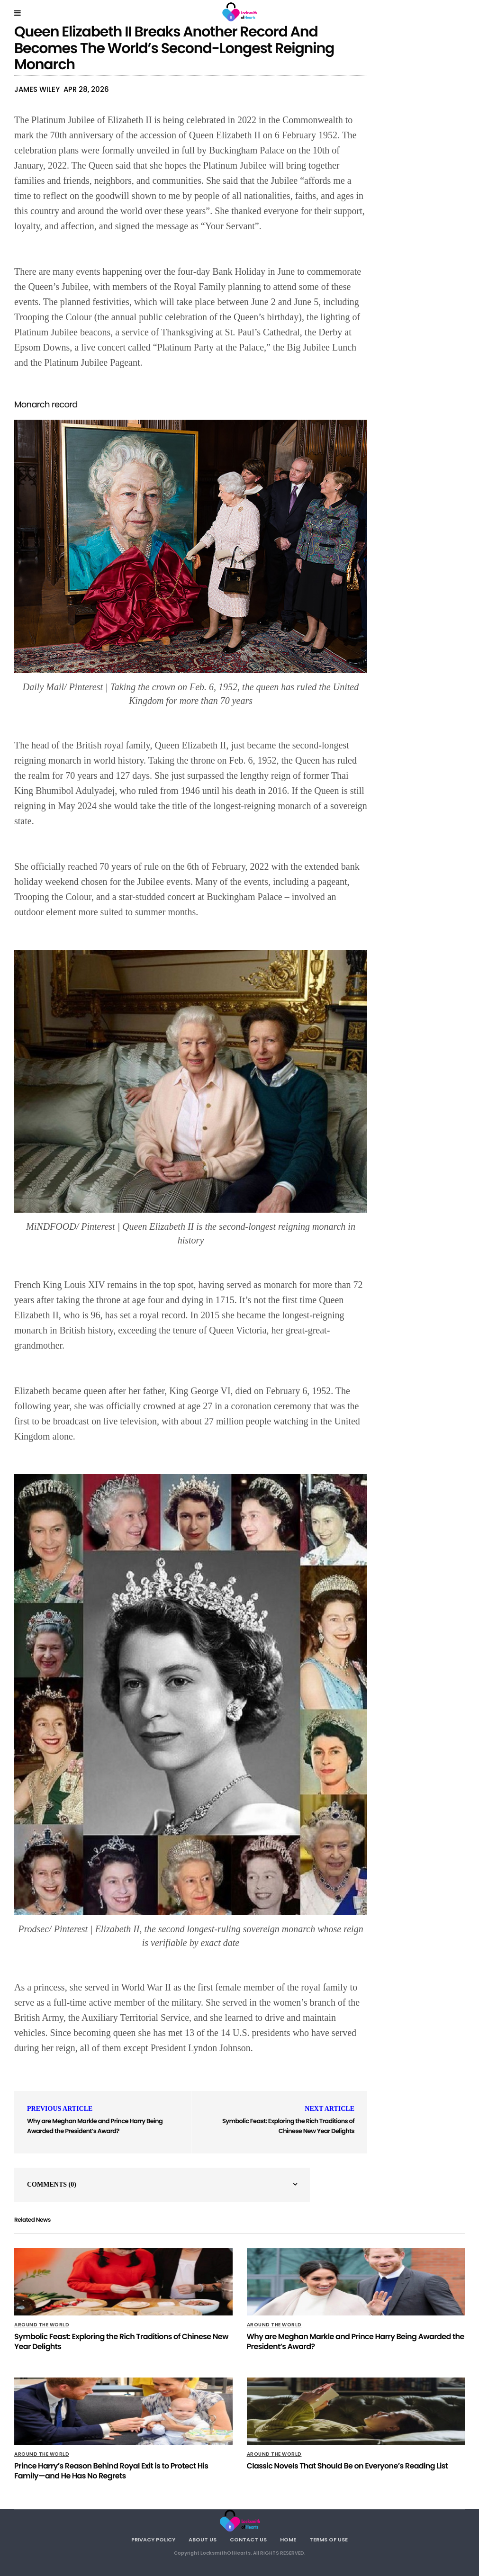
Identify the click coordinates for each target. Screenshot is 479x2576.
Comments (51, 2184)
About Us (203, 2539)
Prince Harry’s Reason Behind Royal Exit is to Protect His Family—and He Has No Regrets (111, 2470)
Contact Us (248, 2539)
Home (288, 2539)
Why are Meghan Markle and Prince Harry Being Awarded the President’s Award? (95, 2126)
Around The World (41, 2325)
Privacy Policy (153, 2539)
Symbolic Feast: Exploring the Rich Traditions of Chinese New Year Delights (288, 2126)
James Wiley (37, 89)
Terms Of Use (328, 2539)
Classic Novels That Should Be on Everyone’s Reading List (347, 2465)
